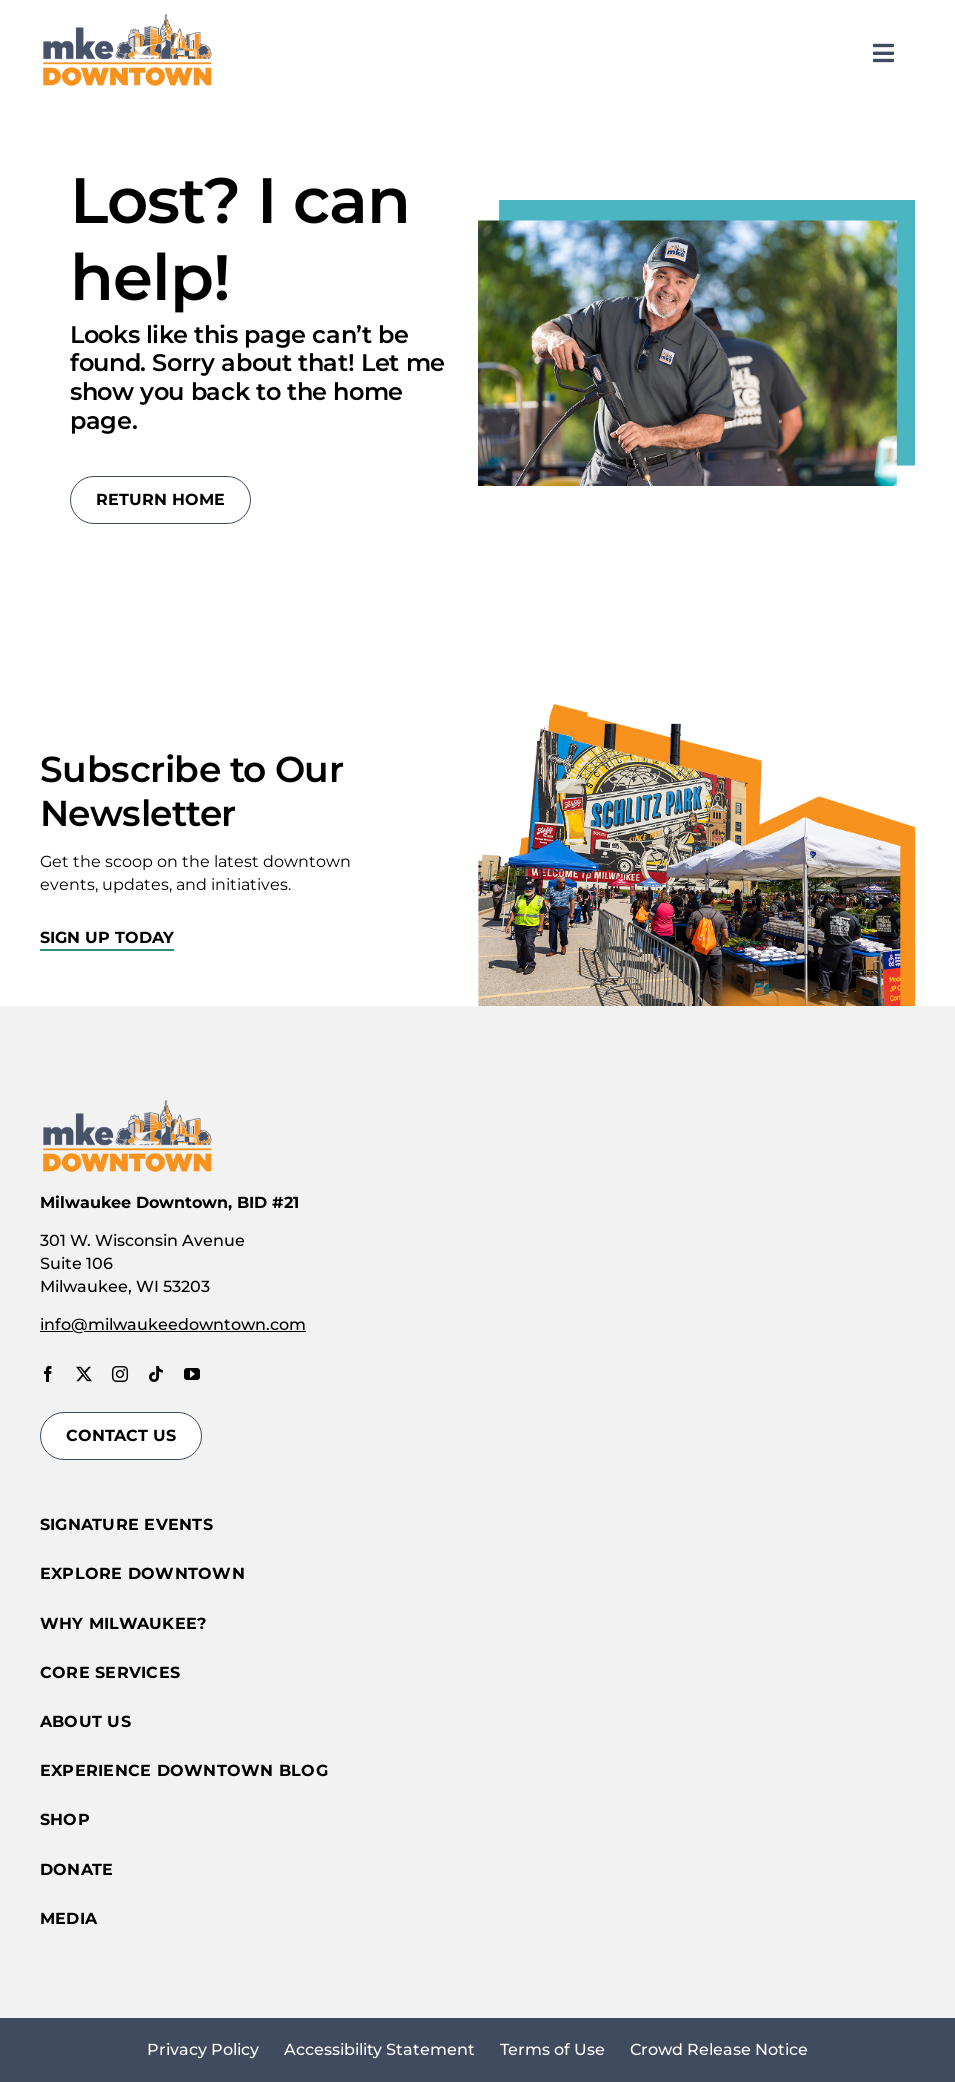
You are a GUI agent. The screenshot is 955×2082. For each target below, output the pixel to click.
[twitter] (84, 1374)
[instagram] (120, 1374)
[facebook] (48, 1374)
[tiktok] (156, 1374)
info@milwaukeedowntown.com (173, 1324)
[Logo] (127, 17)
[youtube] (192, 1374)
